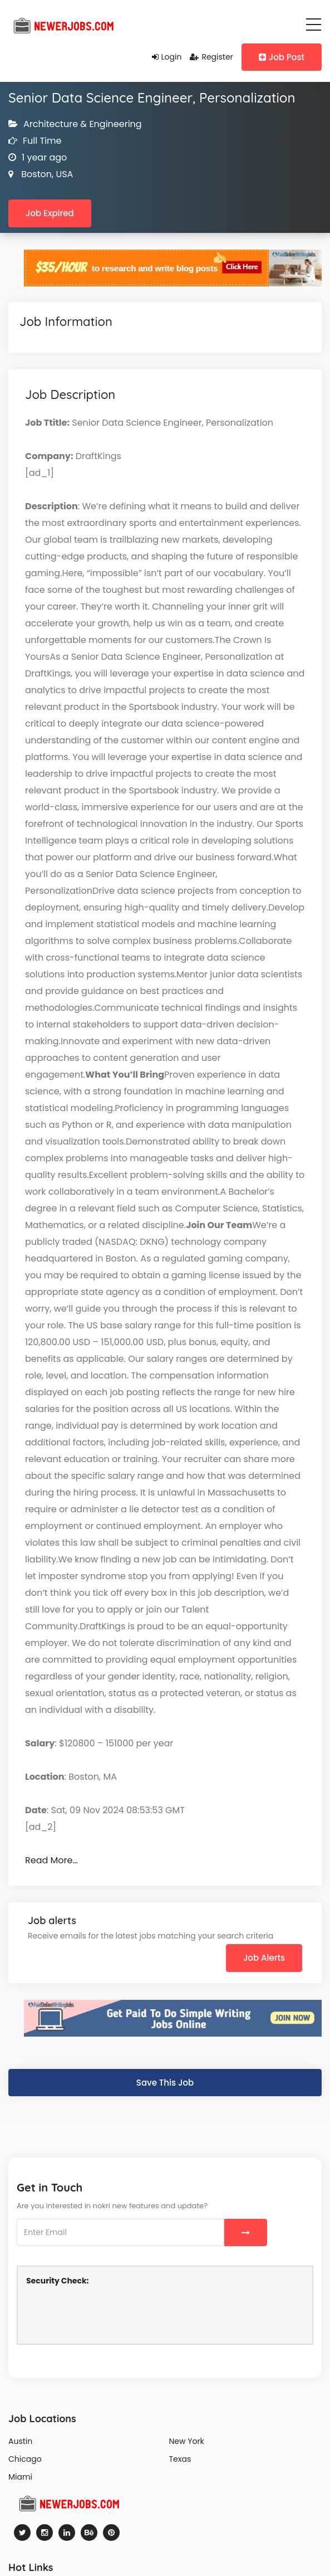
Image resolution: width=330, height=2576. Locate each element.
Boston (35, 174)
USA (63, 174)
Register (211, 56)
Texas (180, 2459)
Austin (20, 2441)
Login (167, 56)
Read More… (51, 1860)
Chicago (25, 2459)
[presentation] (110, 2313)
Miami (20, 2476)
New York (186, 2441)
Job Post (281, 57)
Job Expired (50, 213)
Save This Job (165, 2082)
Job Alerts (264, 1958)
